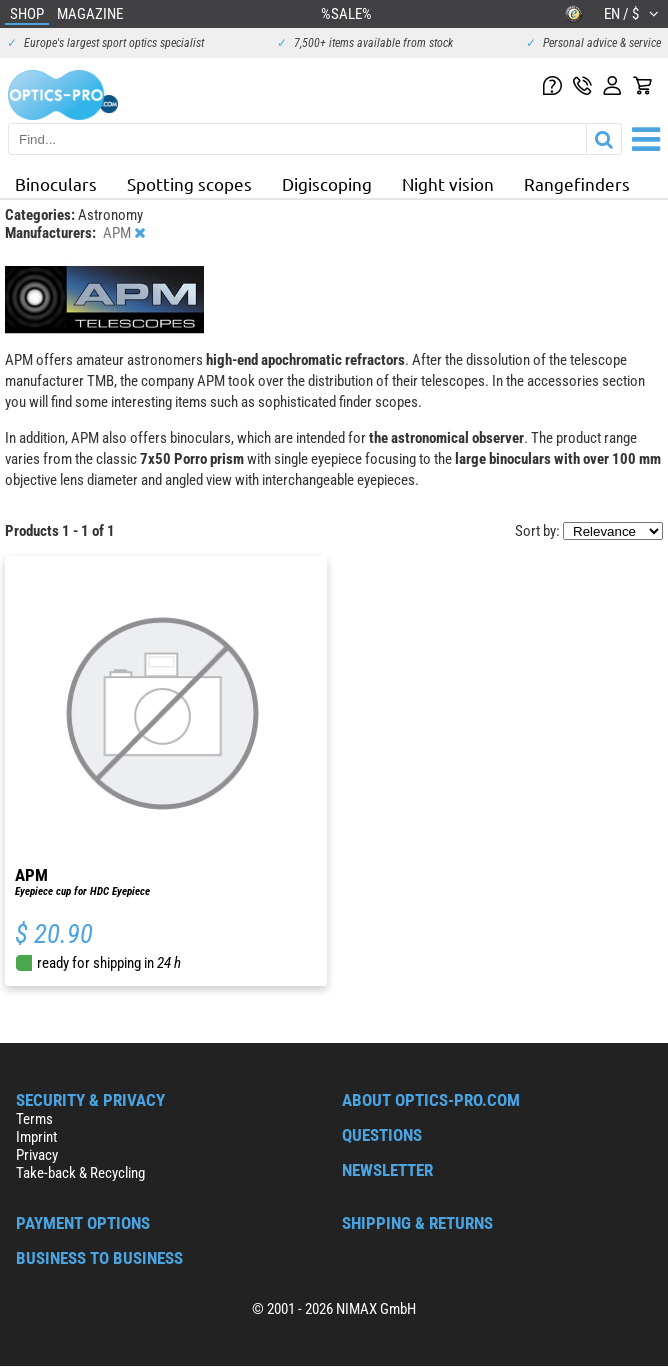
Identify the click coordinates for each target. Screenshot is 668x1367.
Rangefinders (577, 183)
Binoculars (56, 183)
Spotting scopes (189, 183)
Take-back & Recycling (80, 1173)
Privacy (37, 1155)
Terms (34, 1119)
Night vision (448, 183)
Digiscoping (327, 183)
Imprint (36, 1137)
